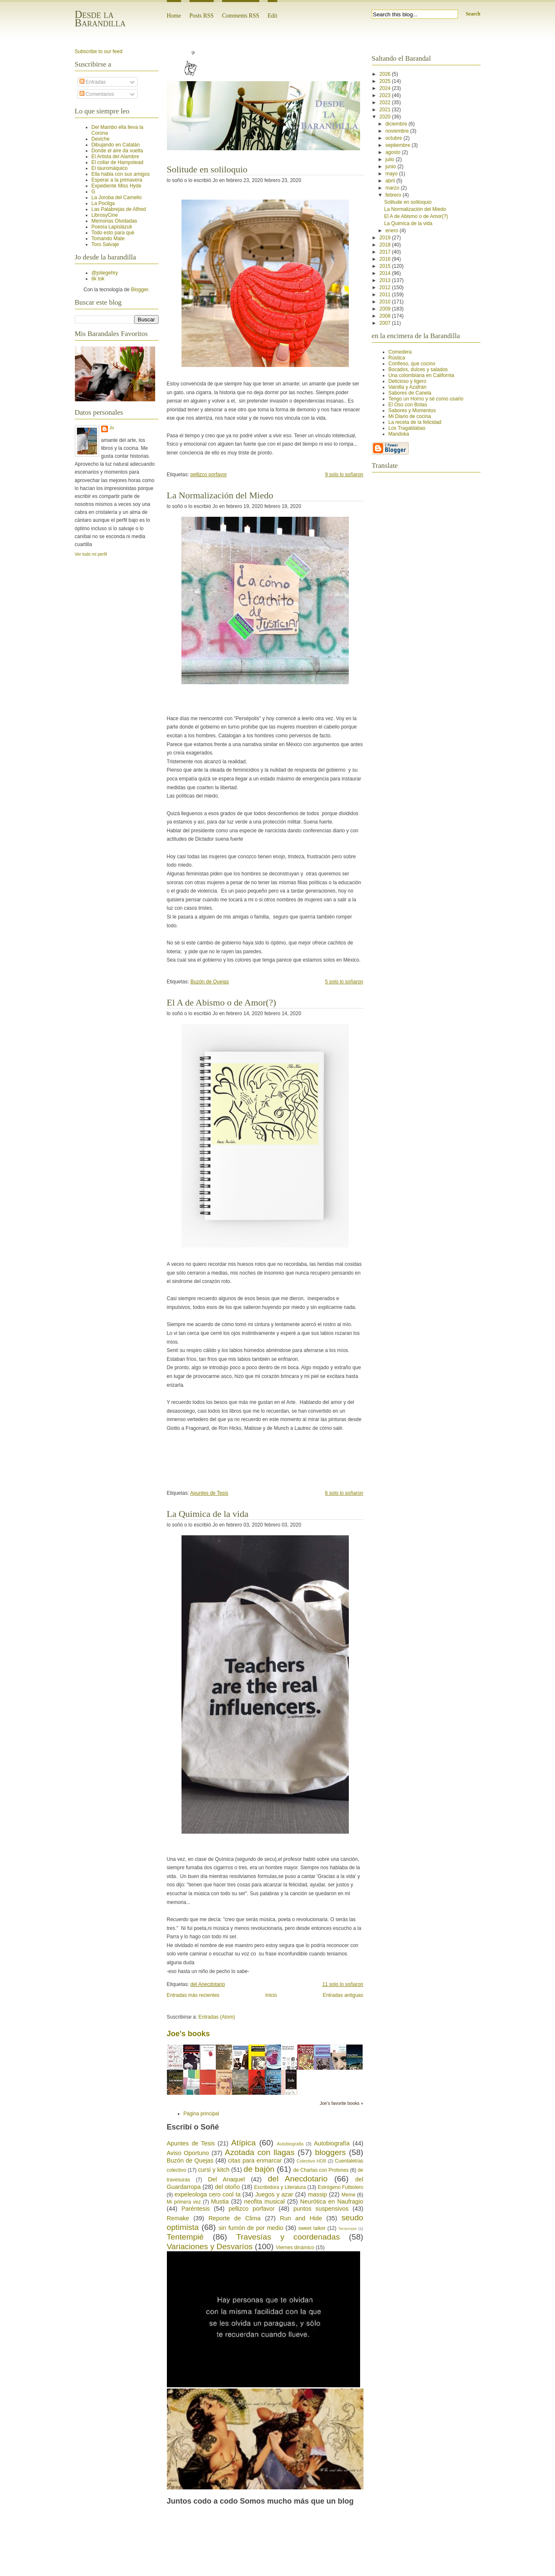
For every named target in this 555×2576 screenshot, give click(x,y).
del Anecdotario (207, 1984)
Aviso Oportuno (188, 2153)
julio (390, 159)
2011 (385, 295)
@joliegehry (105, 273)
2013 (385, 280)
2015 (385, 266)
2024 (385, 88)
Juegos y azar (274, 2194)
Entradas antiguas (343, 1995)
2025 (385, 81)
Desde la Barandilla (100, 18)
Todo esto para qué (113, 233)
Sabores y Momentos (412, 410)
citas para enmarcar (255, 2160)
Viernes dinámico (295, 2247)
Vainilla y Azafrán (408, 387)
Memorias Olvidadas (114, 221)
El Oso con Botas (408, 405)
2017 (385, 252)
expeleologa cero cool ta (207, 2194)
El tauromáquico (110, 168)
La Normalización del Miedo (220, 495)
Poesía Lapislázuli (112, 227)
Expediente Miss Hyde (116, 186)
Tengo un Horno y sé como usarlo (426, 399)
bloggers (330, 2152)
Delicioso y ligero (408, 381)
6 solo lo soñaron (344, 1493)
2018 (385, 245)
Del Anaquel (226, 2179)
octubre (394, 138)
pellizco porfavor (208, 474)
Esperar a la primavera (117, 180)
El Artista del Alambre (115, 156)
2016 (385, 259)
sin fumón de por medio (250, 2227)
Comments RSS (240, 16)
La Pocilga (103, 203)
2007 (385, 323)
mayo (392, 174)
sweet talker (311, 2228)
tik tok (98, 279)
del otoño (227, 2186)
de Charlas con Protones (320, 2170)
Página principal (201, 2114)
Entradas (92, 82)
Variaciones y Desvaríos (210, 2246)
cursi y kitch (213, 2169)
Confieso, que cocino (412, 364)
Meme (349, 2195)
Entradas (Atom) (217, 2017)
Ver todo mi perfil (91, 554)
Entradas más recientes (193, 1995)
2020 (385, 117)
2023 (385, 95)
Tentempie (347, 2228)
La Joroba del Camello (117, 197)
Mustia (220, 2201)
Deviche (101, 139)
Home (174, 16)
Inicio (271, 1995)
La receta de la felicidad (415, 422)
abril (390, 181)
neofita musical (264, 2201)
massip (317, 2194)
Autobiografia (290, 2143)
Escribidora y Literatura (280, 2187)
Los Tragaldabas (407, 428)
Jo (112, 428)
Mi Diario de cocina (410, 416)
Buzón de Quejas (209, 982)
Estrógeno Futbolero (340, 2187)
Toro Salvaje (105, 244)
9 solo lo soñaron (344, 474)
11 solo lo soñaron (342, 1984)
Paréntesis (196, 2208)
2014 (385, 273)
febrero (393, 195)
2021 (385, 110)
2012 (385, 287)
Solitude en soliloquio (207, 169)
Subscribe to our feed (99, 51)
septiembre (398, 145)
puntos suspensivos (320, 2208)
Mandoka (399, 434)
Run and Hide (301, 2218)
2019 (385, 238)
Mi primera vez (184, 2202)
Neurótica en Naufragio (331, 2201)
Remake (178, 2218)
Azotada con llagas (260, 2152)
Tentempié (185, 2236)
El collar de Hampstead (117, 162)
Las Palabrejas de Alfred (119, 209)
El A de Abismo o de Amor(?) (221, 1002)
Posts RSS (201, 16)
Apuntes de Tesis (209, 1493)
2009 (385, 309)
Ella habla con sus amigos (121, 174)
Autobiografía (332, 2143)
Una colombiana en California (421, 375)
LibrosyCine (105, 215)
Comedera (400, 352)
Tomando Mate (108, 238)
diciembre (396, 124)
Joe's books (188, 2033)
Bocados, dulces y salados (418, 369)
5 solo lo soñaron (344, 982)
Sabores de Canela (410, 393)
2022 (385, 102)
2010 (385, 302)
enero (392, 230)
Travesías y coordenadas (288, 2236)
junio (391, 166)
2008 (385, 316)
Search (472, 14)
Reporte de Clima (234, 2218)
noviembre (397, 131)
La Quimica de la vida (207, 1514)
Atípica (243, 2142)
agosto (393, 152)
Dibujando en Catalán (116, 145)
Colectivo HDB (311, 2160)
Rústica (397, 358)
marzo (393, 188)
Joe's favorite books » (341, 2103)
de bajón (259, 2169)
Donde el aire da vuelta (117, 151)
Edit (272, 16)
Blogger (139, 289)
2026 (385, 74)
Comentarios (96, 94)
